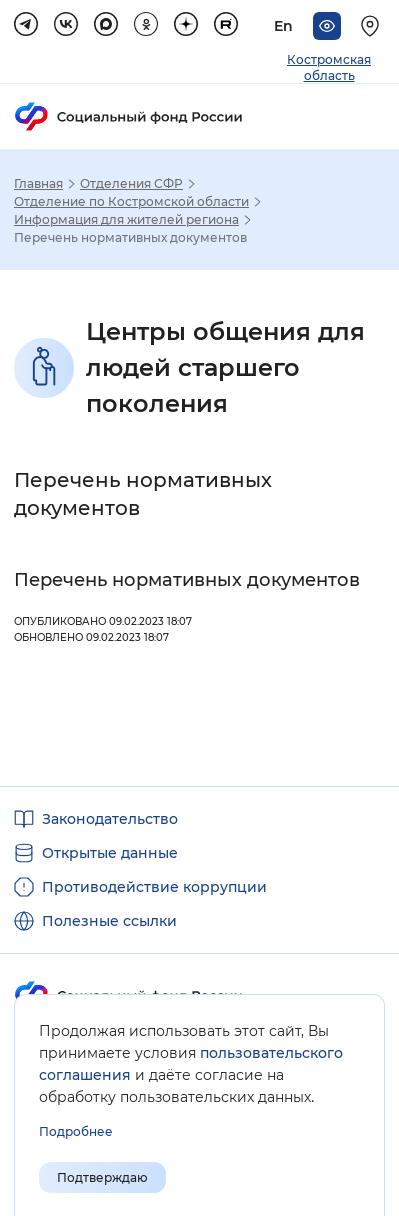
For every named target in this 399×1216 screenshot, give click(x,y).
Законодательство (110, 819)
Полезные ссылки (109, 921)
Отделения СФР (131, 184)
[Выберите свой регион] (373, 26)
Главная (38, 184)
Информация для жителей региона (126, 220)
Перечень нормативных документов (187, 580)
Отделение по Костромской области (131, 202)
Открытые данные (110, 853)
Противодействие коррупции (154, 887)
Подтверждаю (102, 1177)
